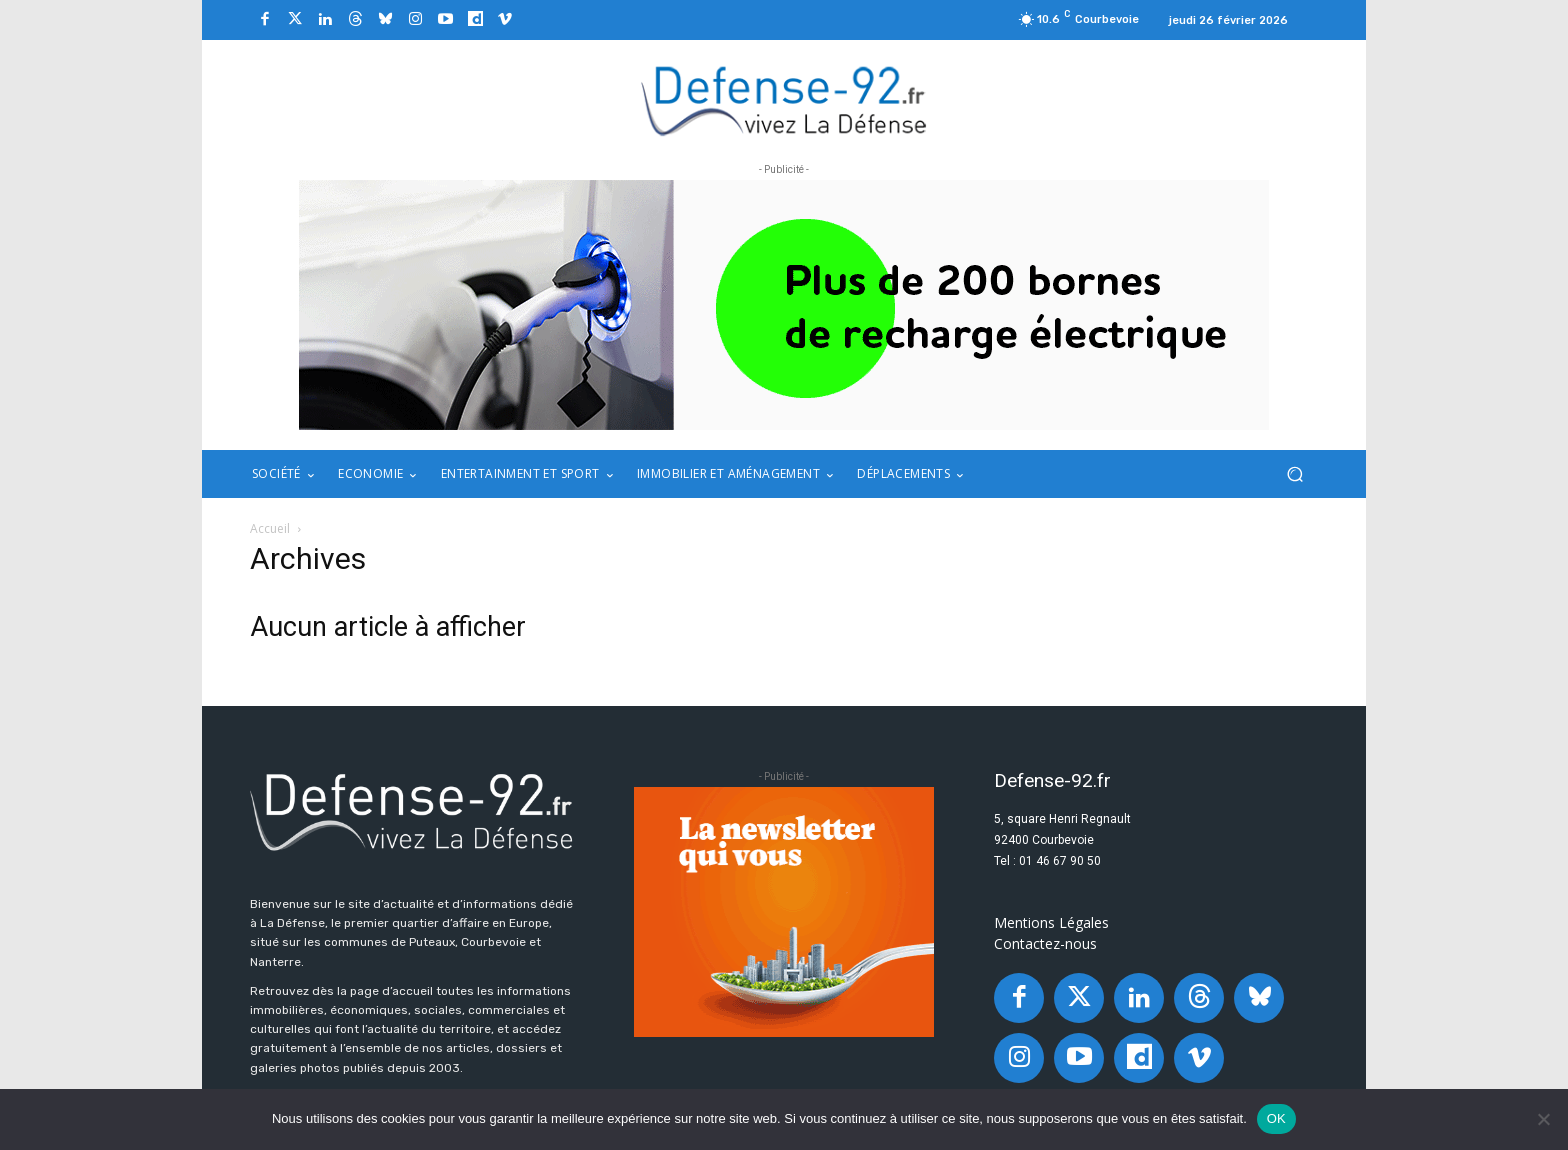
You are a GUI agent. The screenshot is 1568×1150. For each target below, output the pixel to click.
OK (1276, 1118)
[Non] (1543, 1119)
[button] (1294, 474)
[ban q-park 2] (784, 305)
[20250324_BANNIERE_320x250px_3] (784, 912)
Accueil (270, 528)
